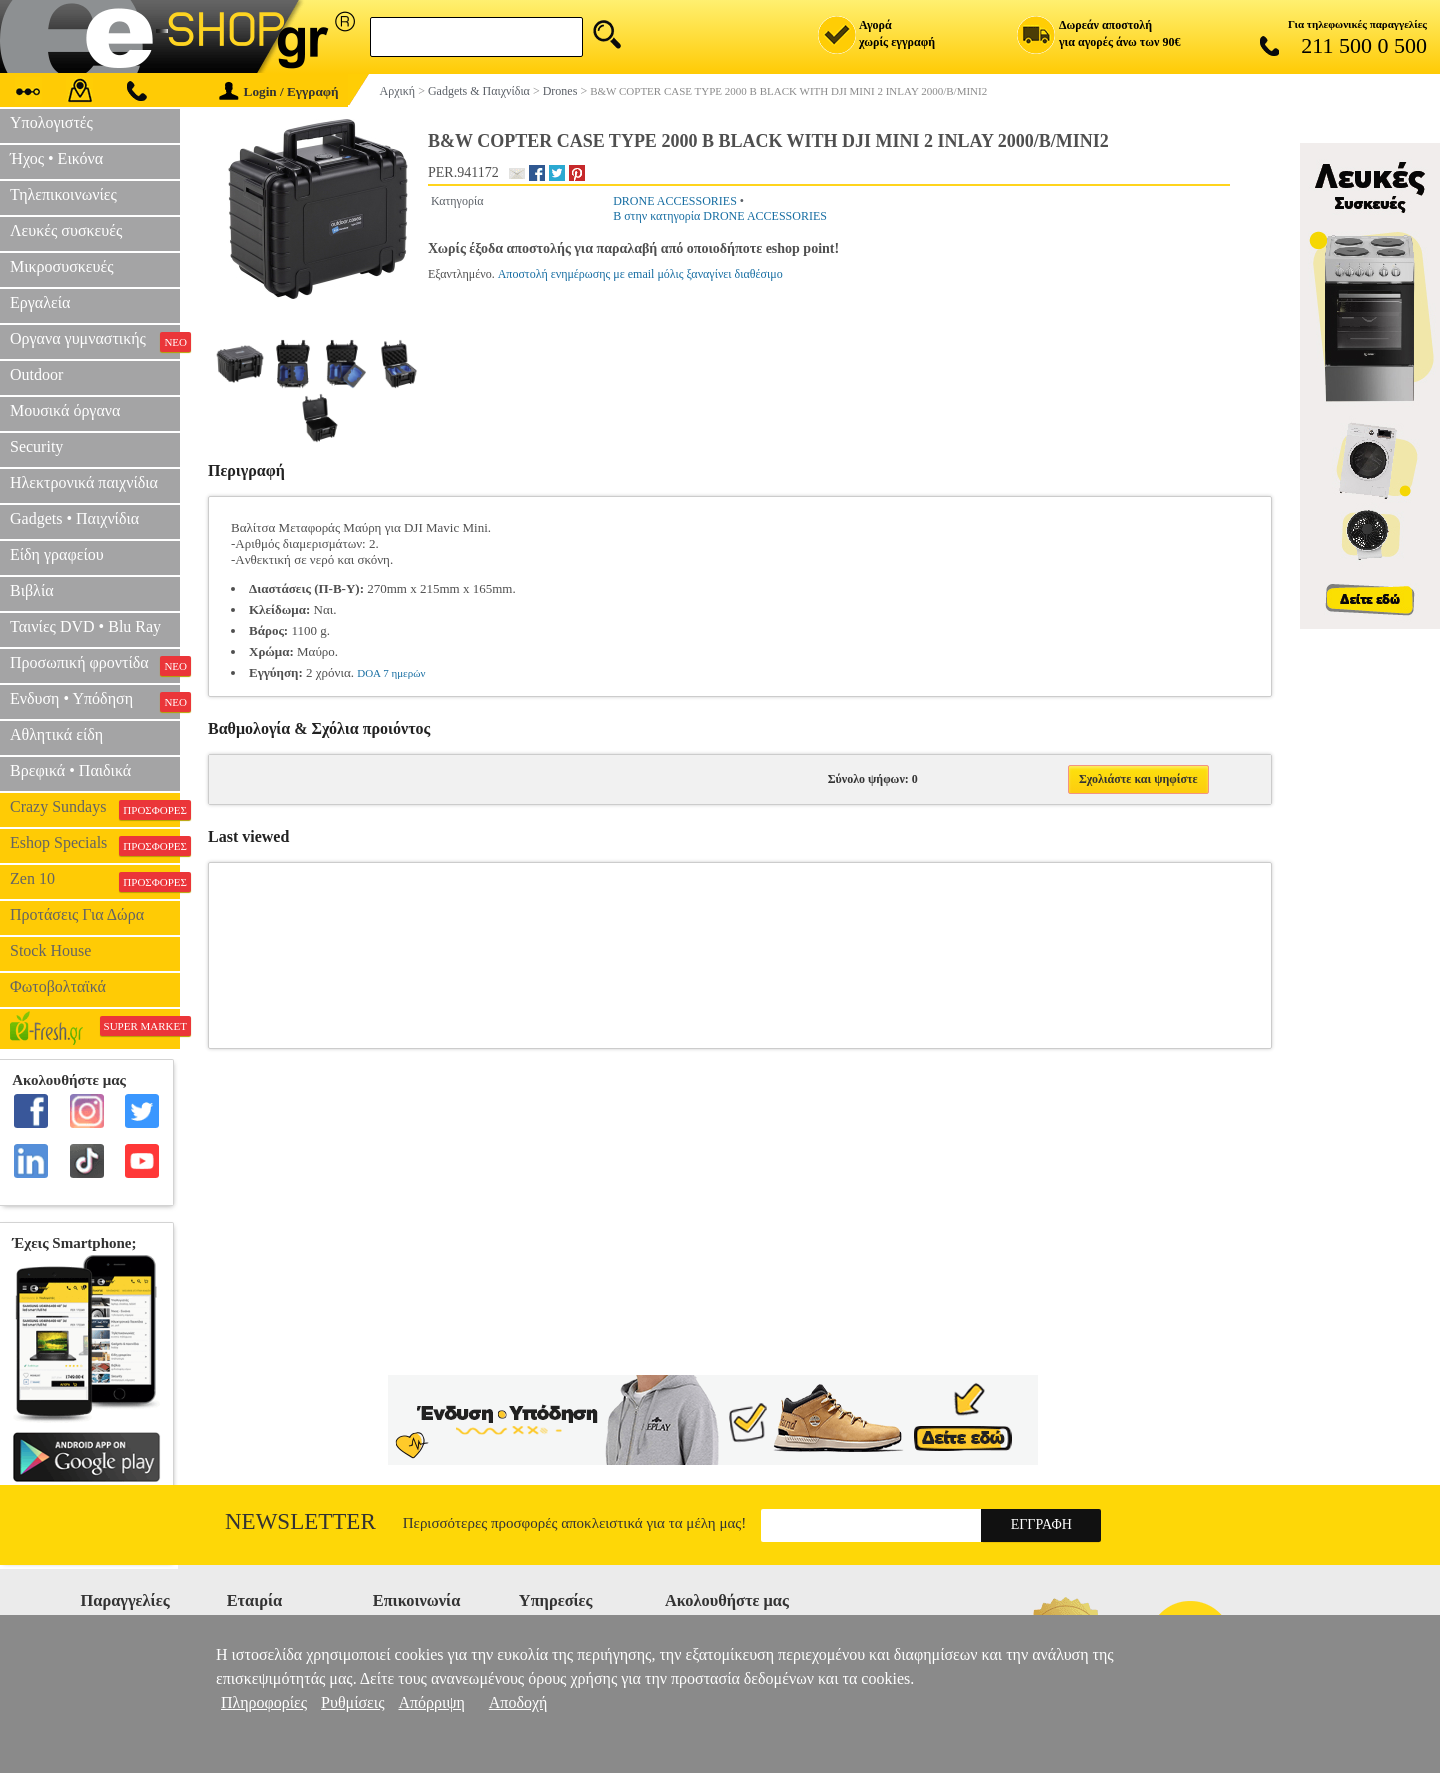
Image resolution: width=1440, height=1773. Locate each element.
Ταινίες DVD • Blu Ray (85, 626)
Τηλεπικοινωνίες (63, 194)
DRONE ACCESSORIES (675, 201)
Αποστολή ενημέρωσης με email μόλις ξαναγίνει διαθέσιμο (640, 274)
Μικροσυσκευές (62, 266)
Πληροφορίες (264, 1702)
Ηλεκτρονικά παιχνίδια (84, 482)
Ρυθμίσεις (352, 1702)
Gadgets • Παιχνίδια (74, 518)
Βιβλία (32, 590)
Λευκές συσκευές (66, 230)
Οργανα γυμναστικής (95, 341)
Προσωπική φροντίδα (95, 665)
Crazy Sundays (95, 809)
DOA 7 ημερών (391, 673)
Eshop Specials (95, 845)
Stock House (50, 950)
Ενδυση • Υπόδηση (95, 701)
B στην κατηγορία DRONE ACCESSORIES (720, 216)
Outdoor (36, 374)
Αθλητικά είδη (56, 734)
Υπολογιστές (51, 122)
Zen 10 (95, 881)
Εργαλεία (40, 302)
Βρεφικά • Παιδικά (70, 770)
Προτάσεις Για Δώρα (77, 914)
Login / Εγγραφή (279, 91)
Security (36, 446)
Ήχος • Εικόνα (56, 158)
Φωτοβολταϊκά (58, 986)
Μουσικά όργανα (65, 410)
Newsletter (300, 1521)
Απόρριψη (431, 1702)
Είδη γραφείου (57, 554)
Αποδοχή (518, 1702)
